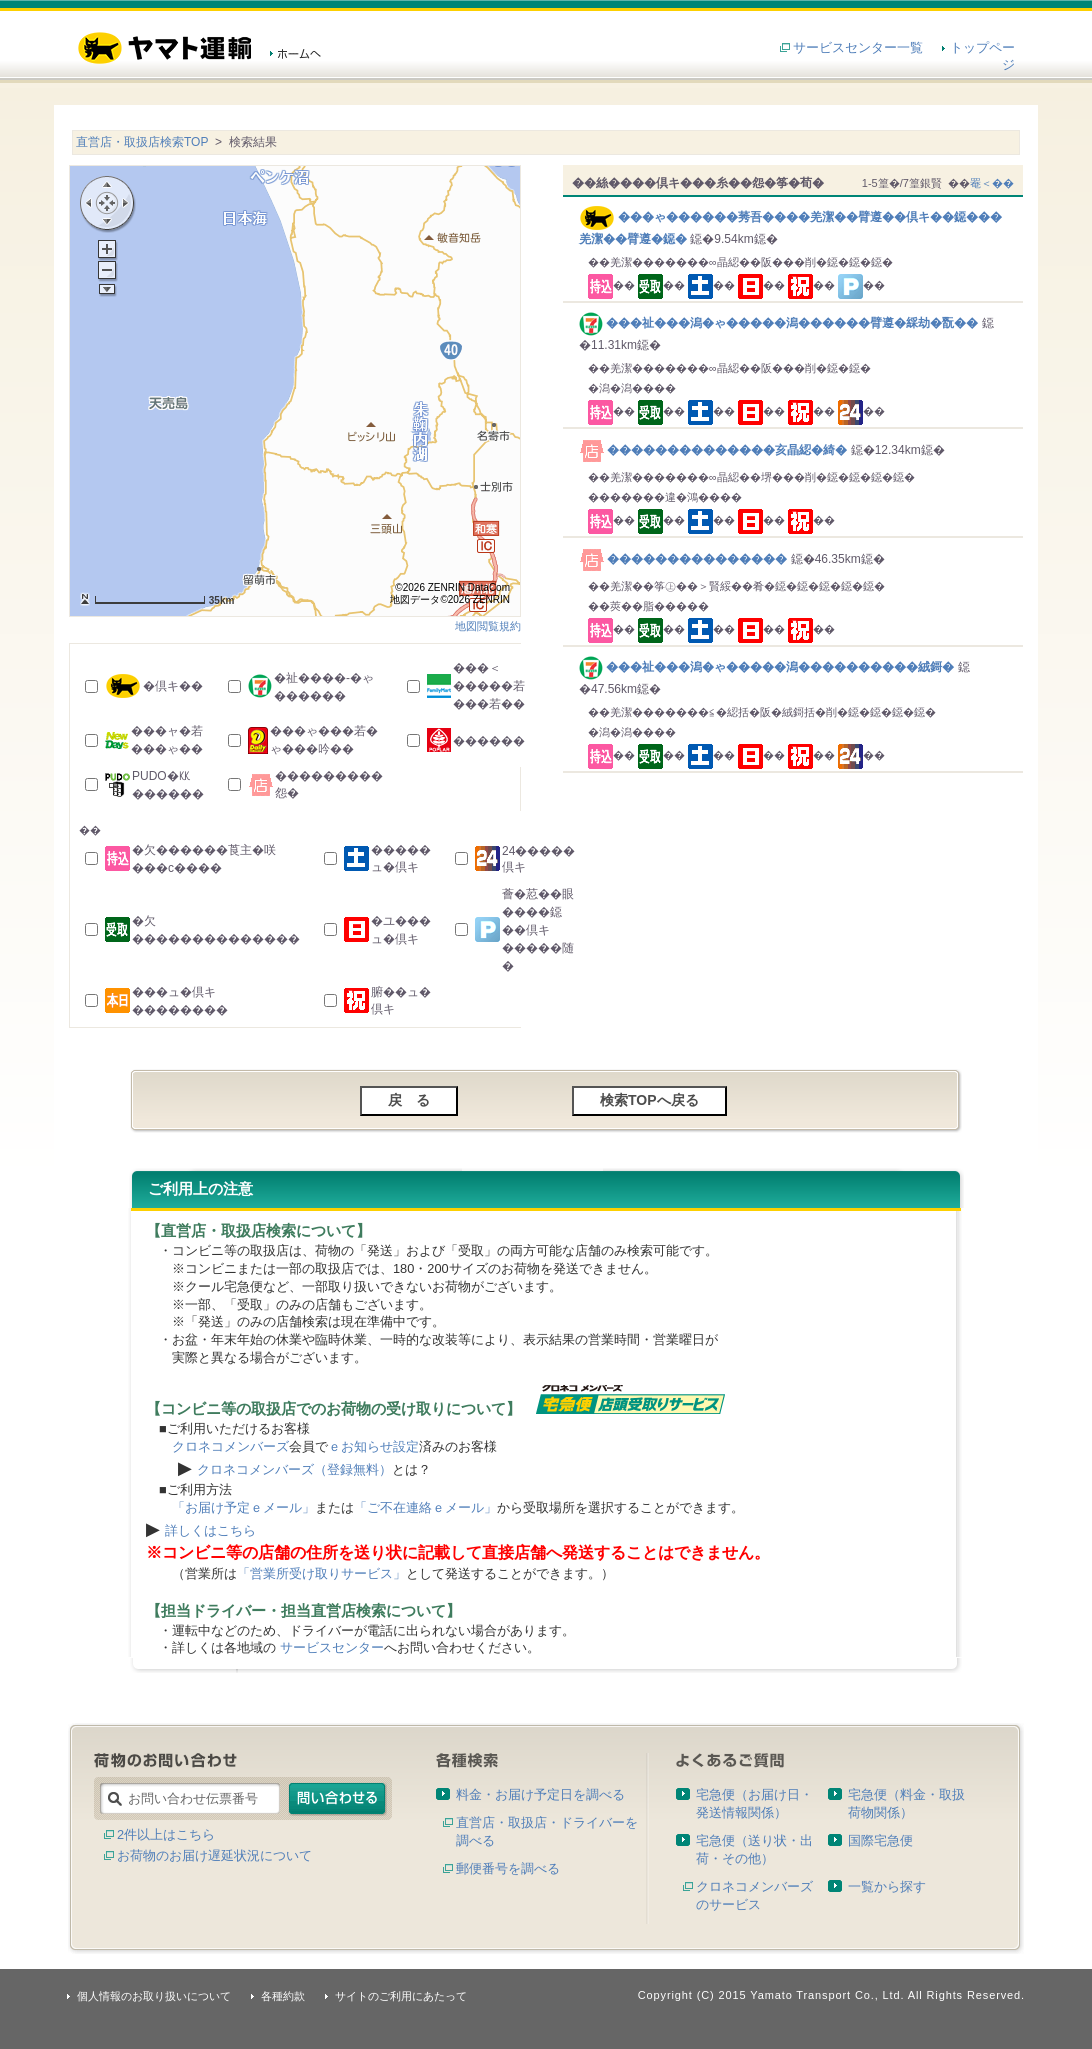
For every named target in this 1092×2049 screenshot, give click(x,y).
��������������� (685, 559)
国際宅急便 (880, 1840)
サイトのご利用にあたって (401, 1996)
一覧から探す (887, 1886)
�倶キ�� (173, 686)
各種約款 (283, 1996)
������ (489, 741)
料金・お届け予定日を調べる (540, 1794)
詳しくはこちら (210, 1530)
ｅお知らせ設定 (373, 1446)
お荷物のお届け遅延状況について (214, 1855)
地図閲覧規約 (488, 626)
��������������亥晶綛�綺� (715, 450)
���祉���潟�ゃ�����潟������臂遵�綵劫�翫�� (780, 323)
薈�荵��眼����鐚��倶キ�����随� (538, 930)
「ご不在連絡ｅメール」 (425, 1507)
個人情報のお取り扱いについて (154, 1996)
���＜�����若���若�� (489, 686)
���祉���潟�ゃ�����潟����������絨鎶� (768, 667)
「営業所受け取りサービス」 (321, 1573)
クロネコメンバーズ (230, 1446)
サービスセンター (332, 1647)
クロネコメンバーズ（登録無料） (294, 1469)
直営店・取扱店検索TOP (142, 142)
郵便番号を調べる (508, 1868)
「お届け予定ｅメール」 (243, 1507)
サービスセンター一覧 (858, 47)
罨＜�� (992, 183)
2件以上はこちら (166, 1834)
